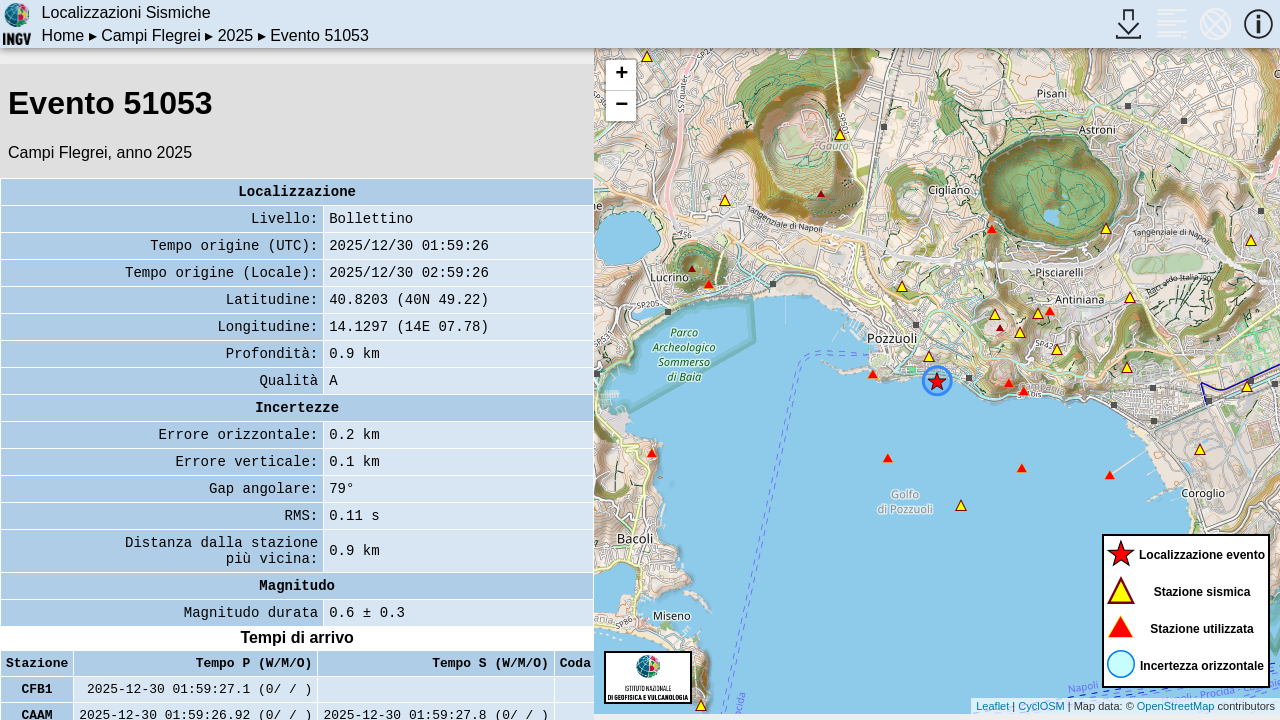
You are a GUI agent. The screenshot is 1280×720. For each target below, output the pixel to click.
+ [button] (621, 75)
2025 (236, 35)
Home (63, 35)
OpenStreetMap (1176, 706)
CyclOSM (1041, 706)
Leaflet (992, 706)
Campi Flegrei (151, 35)
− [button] (621, 106)
